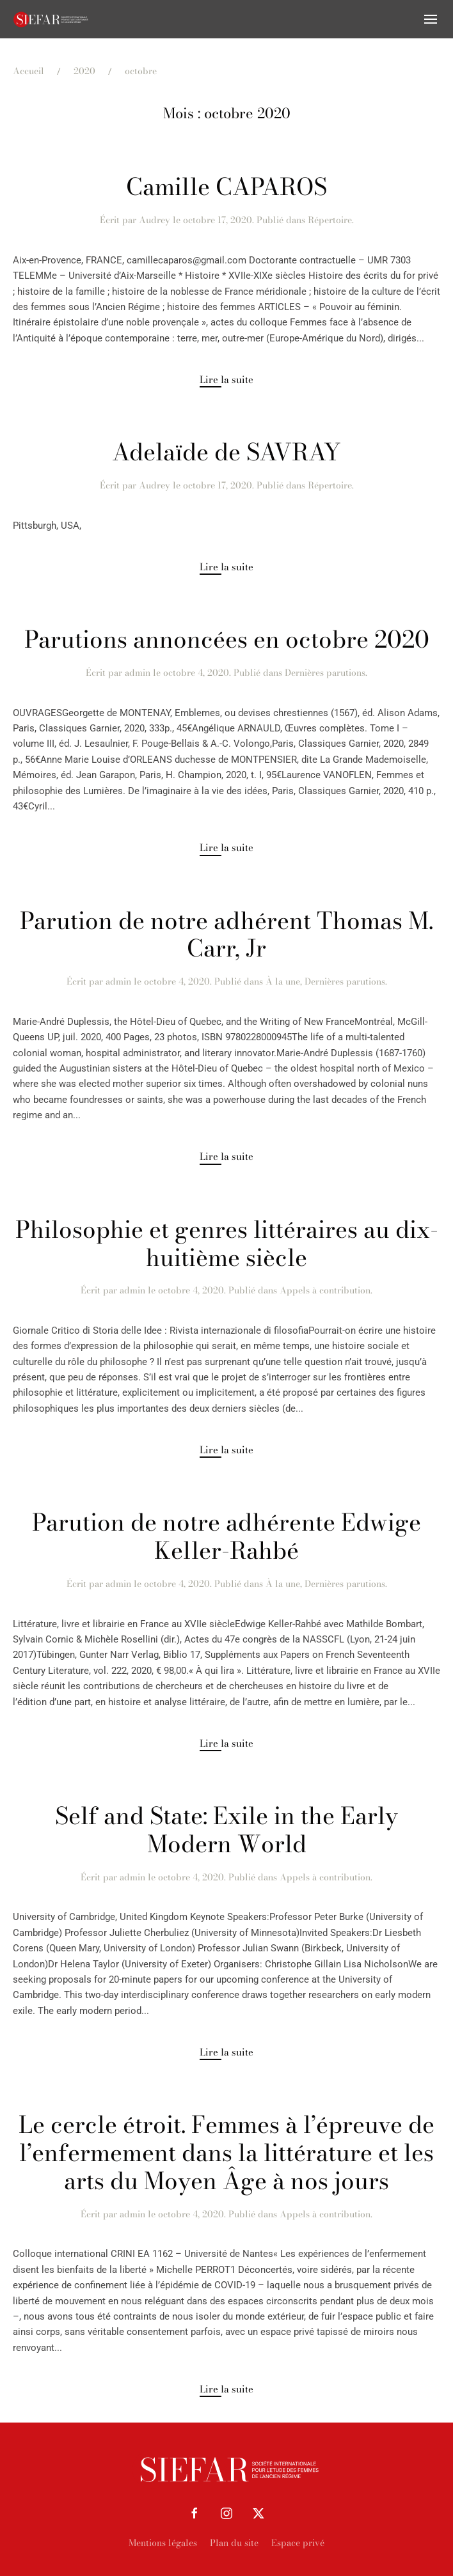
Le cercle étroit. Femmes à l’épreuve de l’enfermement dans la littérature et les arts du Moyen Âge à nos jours (226, 2153)
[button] (430, 19)
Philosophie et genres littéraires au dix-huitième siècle (226, 1244)
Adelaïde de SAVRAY (226, 452)
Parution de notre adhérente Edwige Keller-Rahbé (226, 1536)
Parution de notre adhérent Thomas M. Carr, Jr (226, 935)
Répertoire (330, 220)
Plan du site (234, 2543)
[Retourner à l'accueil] (51, 19)
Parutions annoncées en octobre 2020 (226, 639)
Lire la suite (226, 379)
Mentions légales (163, 2543)
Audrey (154, 220)
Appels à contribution (325, 1290)
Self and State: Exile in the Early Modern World (226, 1830)
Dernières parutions (325, 673)
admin (137, 673)
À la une (283, 981)
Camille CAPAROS (226, 187)
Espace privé (297, 2543)
